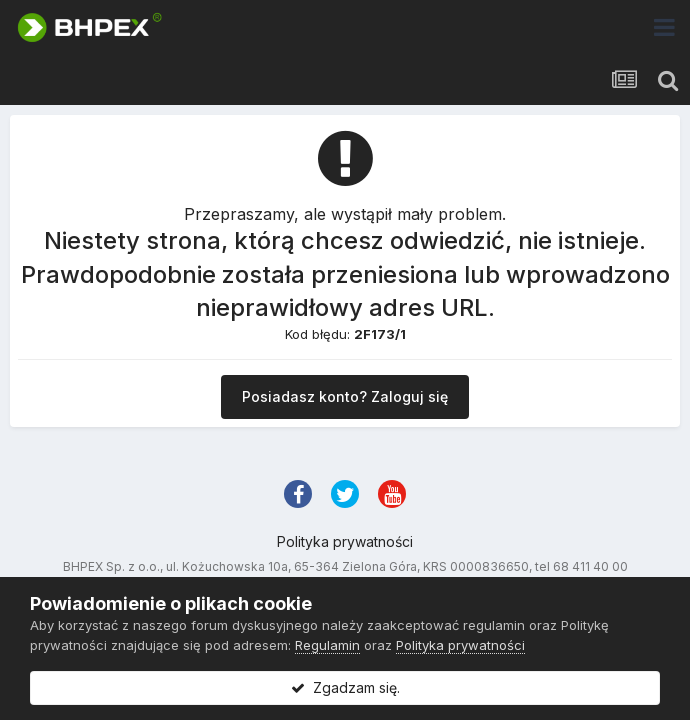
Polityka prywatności (345, 541)
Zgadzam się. (345, 687)
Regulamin (327, 645)
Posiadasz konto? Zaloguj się (345, 396)
